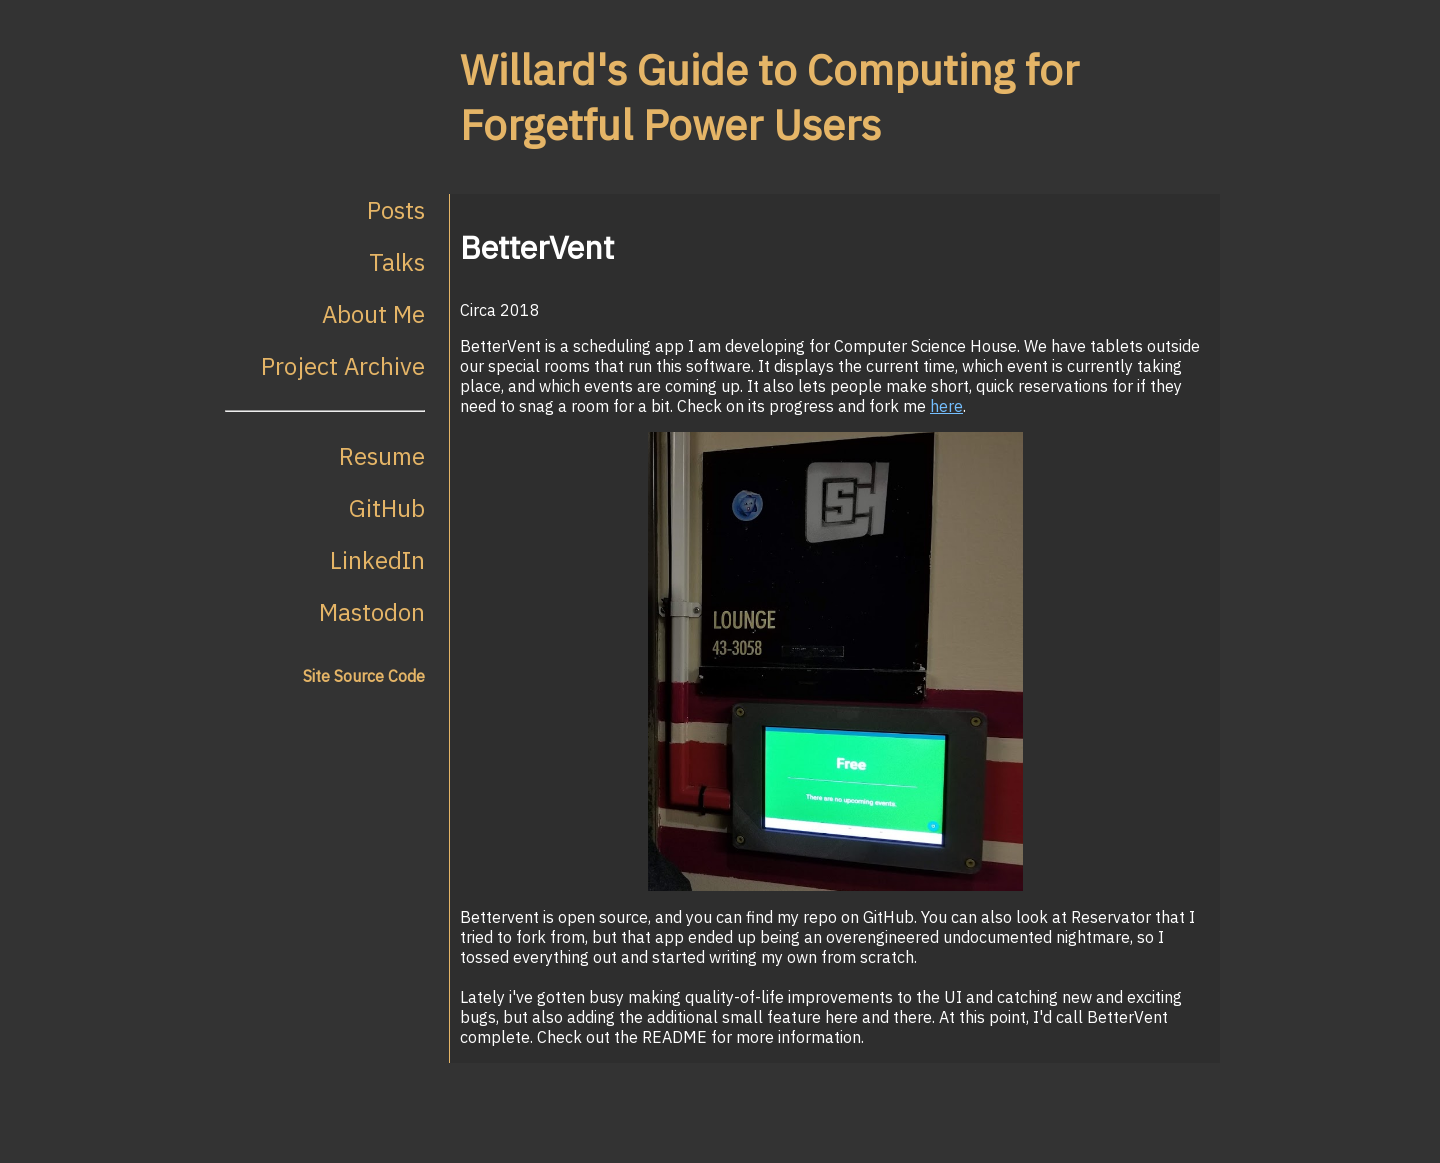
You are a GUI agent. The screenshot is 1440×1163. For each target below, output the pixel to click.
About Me (373, 314)
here (946, 406)
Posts (396, 210)
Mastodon (372, 612)
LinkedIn (377, 560)
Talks (397, 262)
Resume (382, 456)
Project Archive (343, 366)
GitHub (387, 508)
